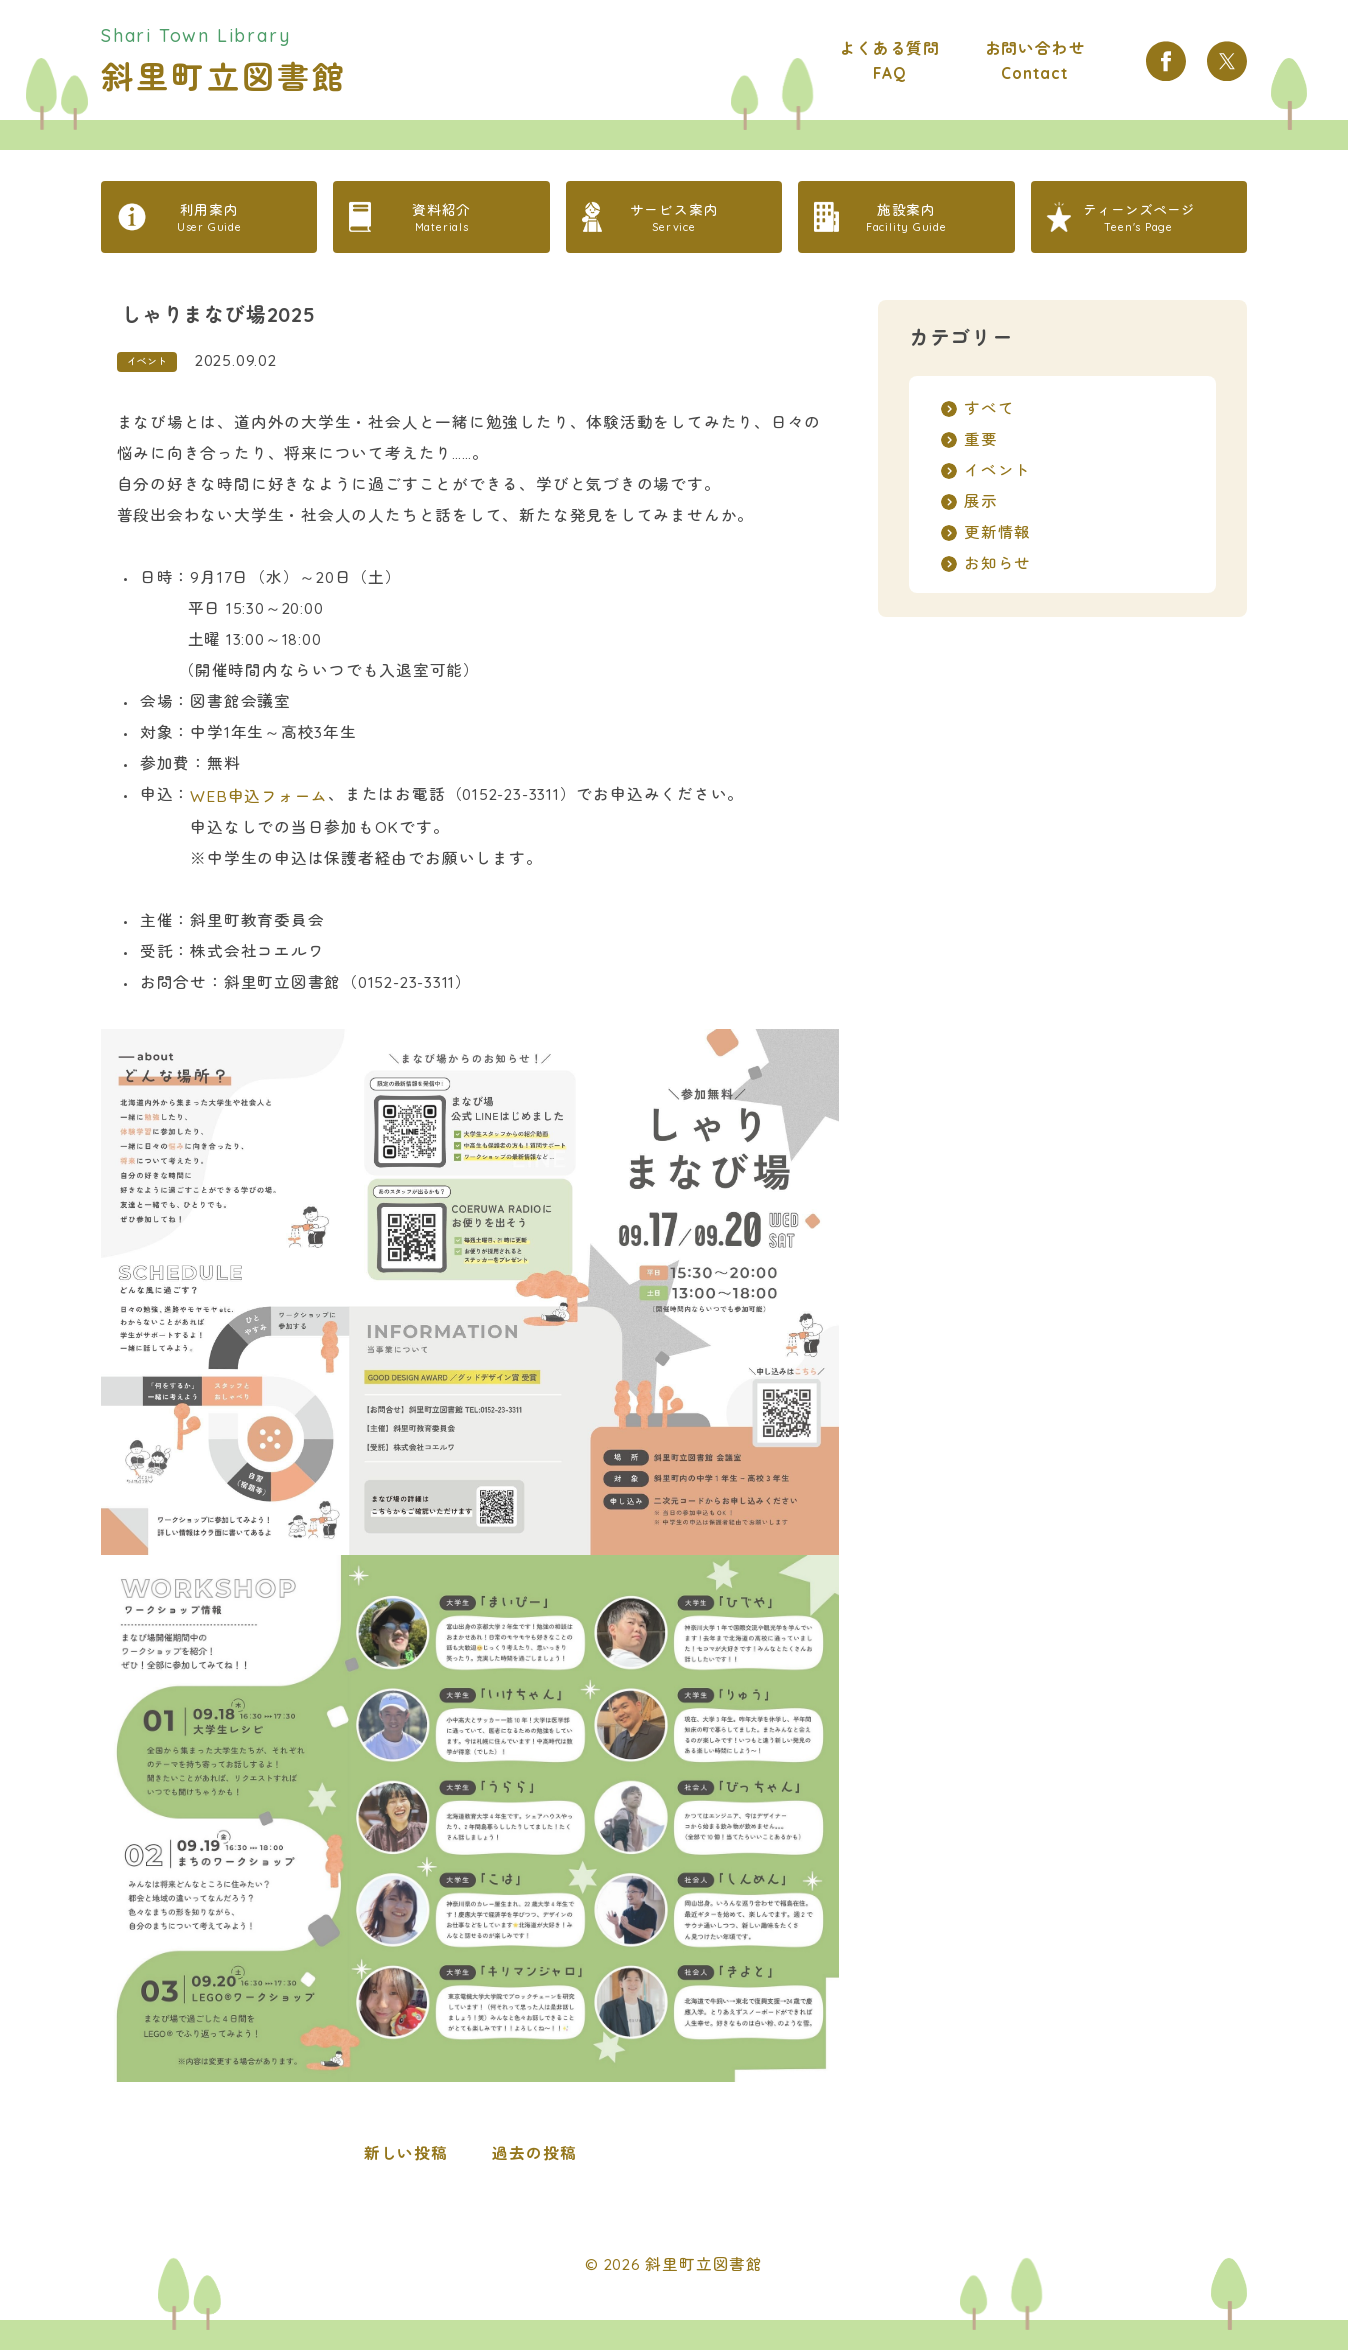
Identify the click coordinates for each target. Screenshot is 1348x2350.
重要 (981, 439)
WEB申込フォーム (259, 796)
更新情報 (997, 532)
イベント (147, 361)
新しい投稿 (406, 2153)
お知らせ (997, 563)
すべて (989, 408)
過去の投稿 (534, 2153)
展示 (981, 501)
